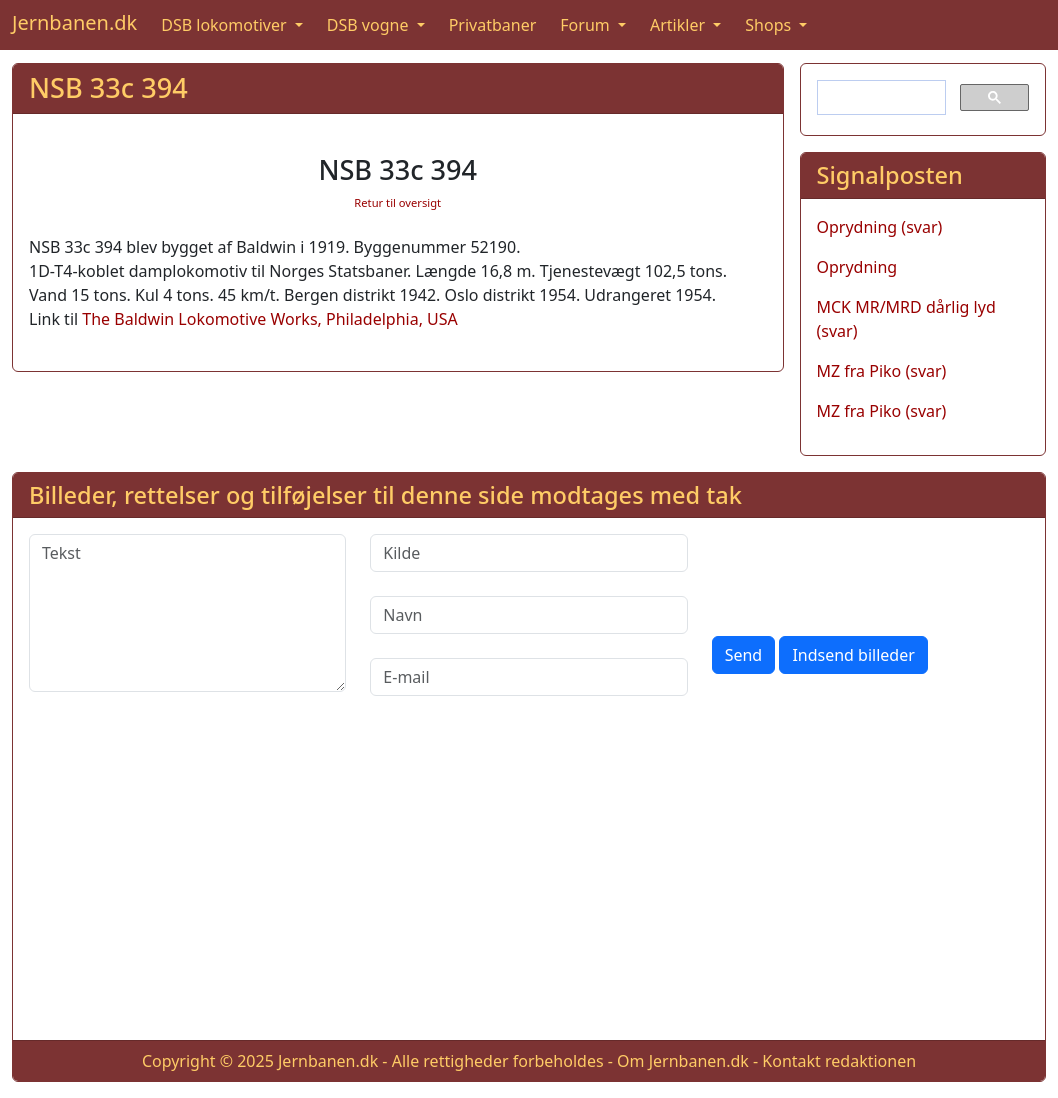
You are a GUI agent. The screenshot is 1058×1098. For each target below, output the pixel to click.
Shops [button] (770, 25)
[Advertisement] (529, 884)
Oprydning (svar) (880, 227)
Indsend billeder (853, 655)
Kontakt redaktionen (839, 1061)
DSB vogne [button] (370, 25)
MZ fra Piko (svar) (882, 371)
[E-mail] (528, 677)
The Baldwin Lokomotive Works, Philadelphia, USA (270, 319)
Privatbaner (493, 25)
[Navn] (528, 615)
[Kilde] (528, 553)
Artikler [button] (679, 25)
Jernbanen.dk (74, 22)
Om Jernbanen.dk (683, 1061)
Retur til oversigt (397, 202)
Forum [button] (587, 25)
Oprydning (857, 267)
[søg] (880, 98)
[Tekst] (187, 613)
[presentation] (864, 573)
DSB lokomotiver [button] (226, 25)
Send (744, 655)
